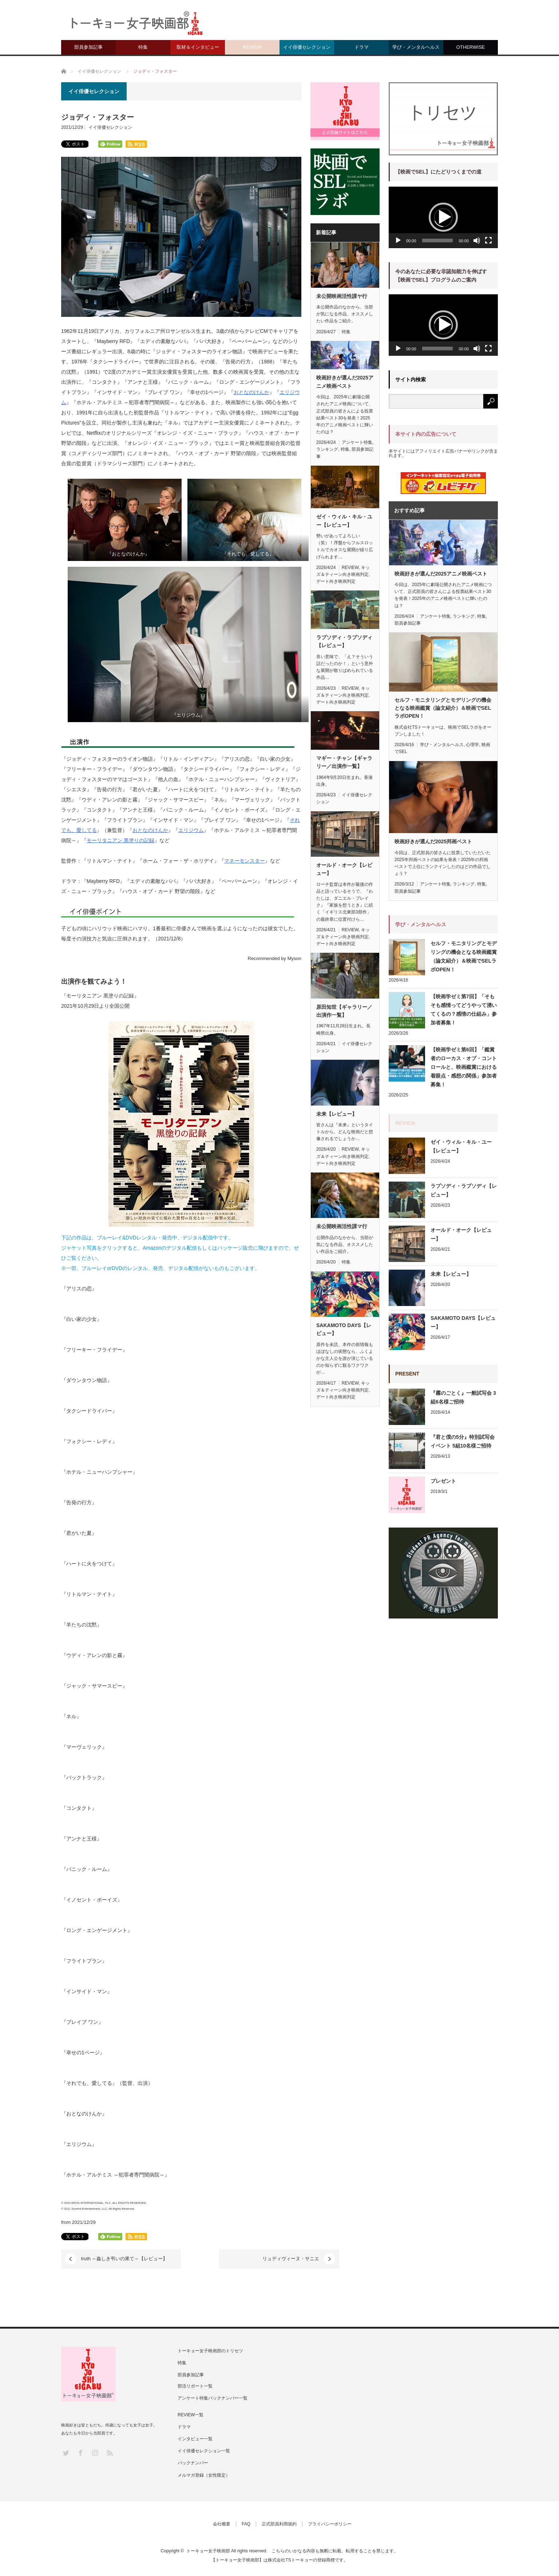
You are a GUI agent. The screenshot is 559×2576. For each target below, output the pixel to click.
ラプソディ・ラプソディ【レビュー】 (344, 641)
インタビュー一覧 (195, 2438)
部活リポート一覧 (195, 2386)
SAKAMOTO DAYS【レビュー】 (343, 1329)
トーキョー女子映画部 (208, 2550)
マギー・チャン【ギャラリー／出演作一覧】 (344, 762)
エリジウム (191, 830)
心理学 (472, 744)
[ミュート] (476, 240)
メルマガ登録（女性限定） (204, 2475)
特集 (143, 47)
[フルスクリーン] (488, 240)
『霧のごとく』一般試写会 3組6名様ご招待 (463, 1397)
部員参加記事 (88, 47)
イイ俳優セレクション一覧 (204, 2450)
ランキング (327, 449)
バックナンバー (193, 2462)
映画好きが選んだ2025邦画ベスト (433, 841)
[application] (443, 217)
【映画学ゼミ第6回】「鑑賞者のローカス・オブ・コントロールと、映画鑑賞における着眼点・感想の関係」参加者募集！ (464, 1067)
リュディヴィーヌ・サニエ (253, 2258)
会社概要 (221, 2524)
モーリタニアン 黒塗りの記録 (120, 840)
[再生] (398, 240)
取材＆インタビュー (198, 47)
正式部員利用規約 (279, 2524)
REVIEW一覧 (190, 2414)
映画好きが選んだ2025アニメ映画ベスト (344, 382)
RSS (109, 2452)
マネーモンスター (244, 861)
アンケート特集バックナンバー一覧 (212, 2398)
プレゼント (443, 1481)
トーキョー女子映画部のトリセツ (210, 2350)
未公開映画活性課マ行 (341, 1226)
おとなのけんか (251, 392)
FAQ (246, 2524)
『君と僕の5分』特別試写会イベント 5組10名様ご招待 (463, 1441)
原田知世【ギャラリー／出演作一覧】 (344, 1011)
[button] (443, 217)
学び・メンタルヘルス (416, 47)
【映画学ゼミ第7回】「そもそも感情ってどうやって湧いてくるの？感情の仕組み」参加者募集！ (464, 1010)
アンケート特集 (357, 442)
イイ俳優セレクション (306, 47)
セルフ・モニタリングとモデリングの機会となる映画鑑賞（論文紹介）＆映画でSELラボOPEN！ (443, 708)
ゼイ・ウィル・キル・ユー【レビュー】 (344, 520)
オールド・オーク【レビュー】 (344, 869)
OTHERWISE (470, 47)
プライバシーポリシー (330, 2524)
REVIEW (252, 47)
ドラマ (361, 47)
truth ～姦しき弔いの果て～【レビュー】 (124, 2258)
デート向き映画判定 (336, 581)
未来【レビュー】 (336, 1114)
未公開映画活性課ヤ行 (341, 296)
